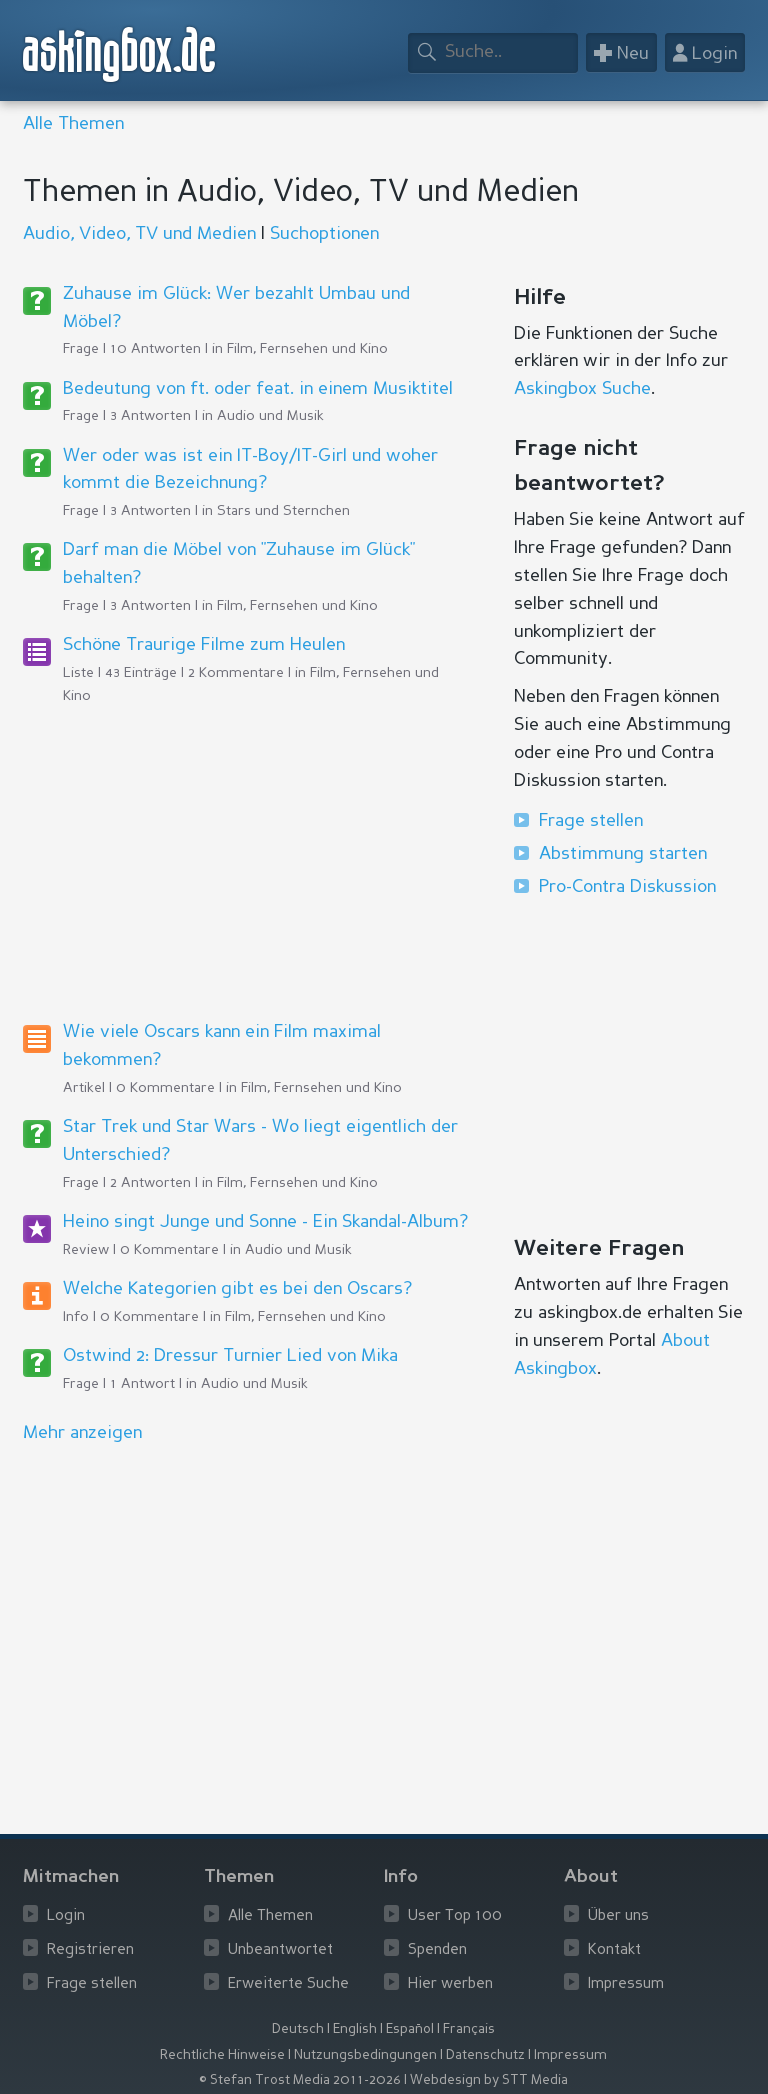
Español (410, 2029)
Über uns (618, 1916)
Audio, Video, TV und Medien (139, 234)
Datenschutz (485, 2055)
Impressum (626, 1984)
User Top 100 (455, 1916)
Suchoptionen (324, 234)
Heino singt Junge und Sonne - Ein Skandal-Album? (265, 1222)
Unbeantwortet (280, 1950)
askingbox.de (120, 54)
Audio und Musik (270, 416)
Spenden (437, 1950)
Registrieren (90, 1950)
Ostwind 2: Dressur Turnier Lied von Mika (230, 1356)
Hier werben (450, 1984)
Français (469, 2029)
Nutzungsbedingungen (365, 2055)
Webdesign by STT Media (489, 2080)
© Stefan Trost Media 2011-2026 (300, 2080)
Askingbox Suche (582, 389)
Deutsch (298, 2029)
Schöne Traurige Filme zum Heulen (204, 645)
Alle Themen (73, 124)
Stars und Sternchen (283, 511)
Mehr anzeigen (82, 1433)
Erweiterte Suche (288, 1984)
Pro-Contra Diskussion (627, 887)
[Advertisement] (247, 862)
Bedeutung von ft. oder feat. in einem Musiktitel (258, 389)
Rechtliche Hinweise (222, 2055)
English (355, 2029)
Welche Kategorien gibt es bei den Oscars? (237, 1289)
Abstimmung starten (623, 854)
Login (66, 1916)
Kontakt (614, 1950)
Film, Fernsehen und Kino (307, 349)
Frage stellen (591, 821)
